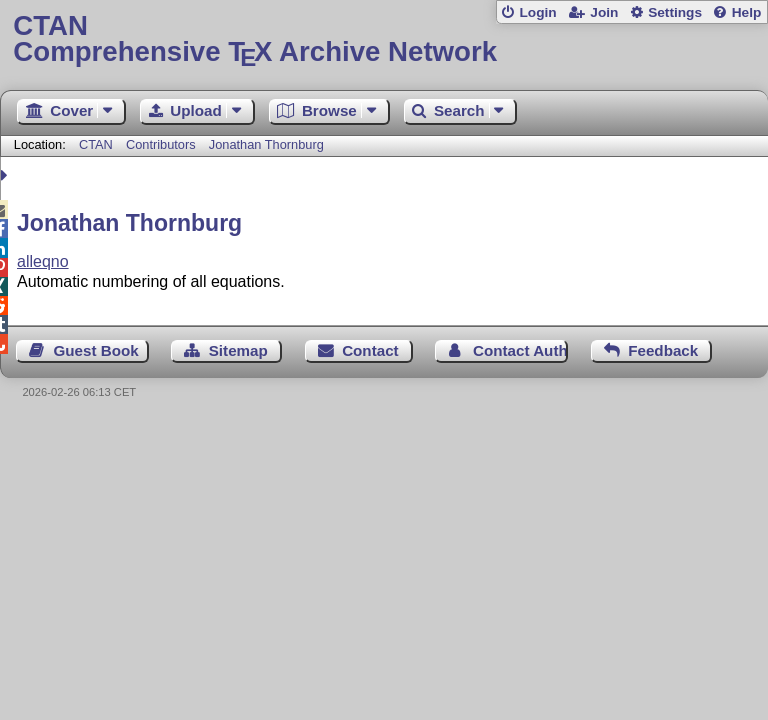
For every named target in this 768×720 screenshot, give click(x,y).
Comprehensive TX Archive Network (383, 39)
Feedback (663, 350)
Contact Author (520, 350)
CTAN (96, 144)
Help (747, 12)
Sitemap (238, 350)
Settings (675, 12)
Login (537, 12)
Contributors (161, 144)
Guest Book (96, 350)
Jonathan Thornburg (266, 144)
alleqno (43, 261)
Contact (370, 350)
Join (604, 12)
